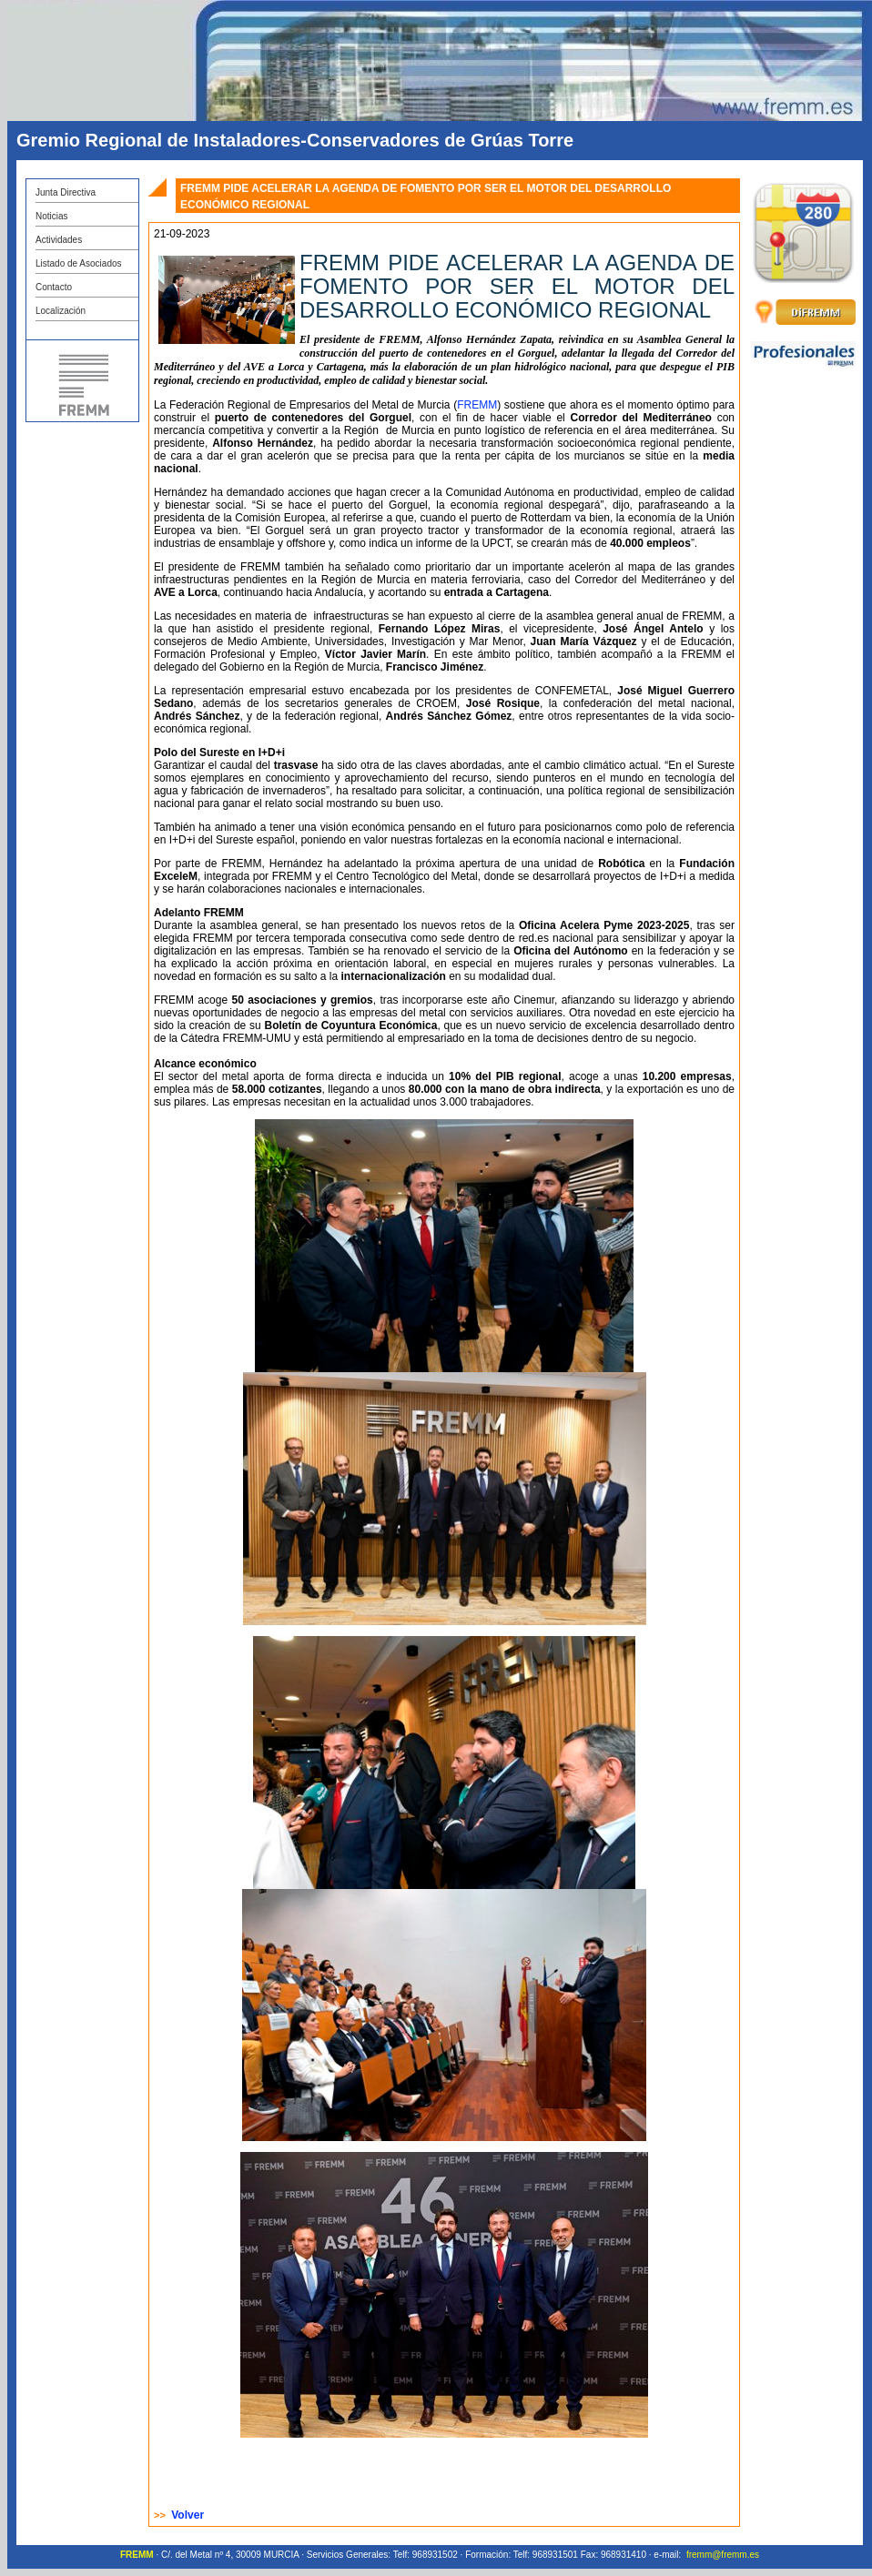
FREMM (477, 405)
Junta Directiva (65, 192)
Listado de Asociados (78, 263)
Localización (60, 311)
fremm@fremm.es (722, 2555)
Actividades (58, 240)
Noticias (51, 216)
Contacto (53, 287)
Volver (187, 2515)
